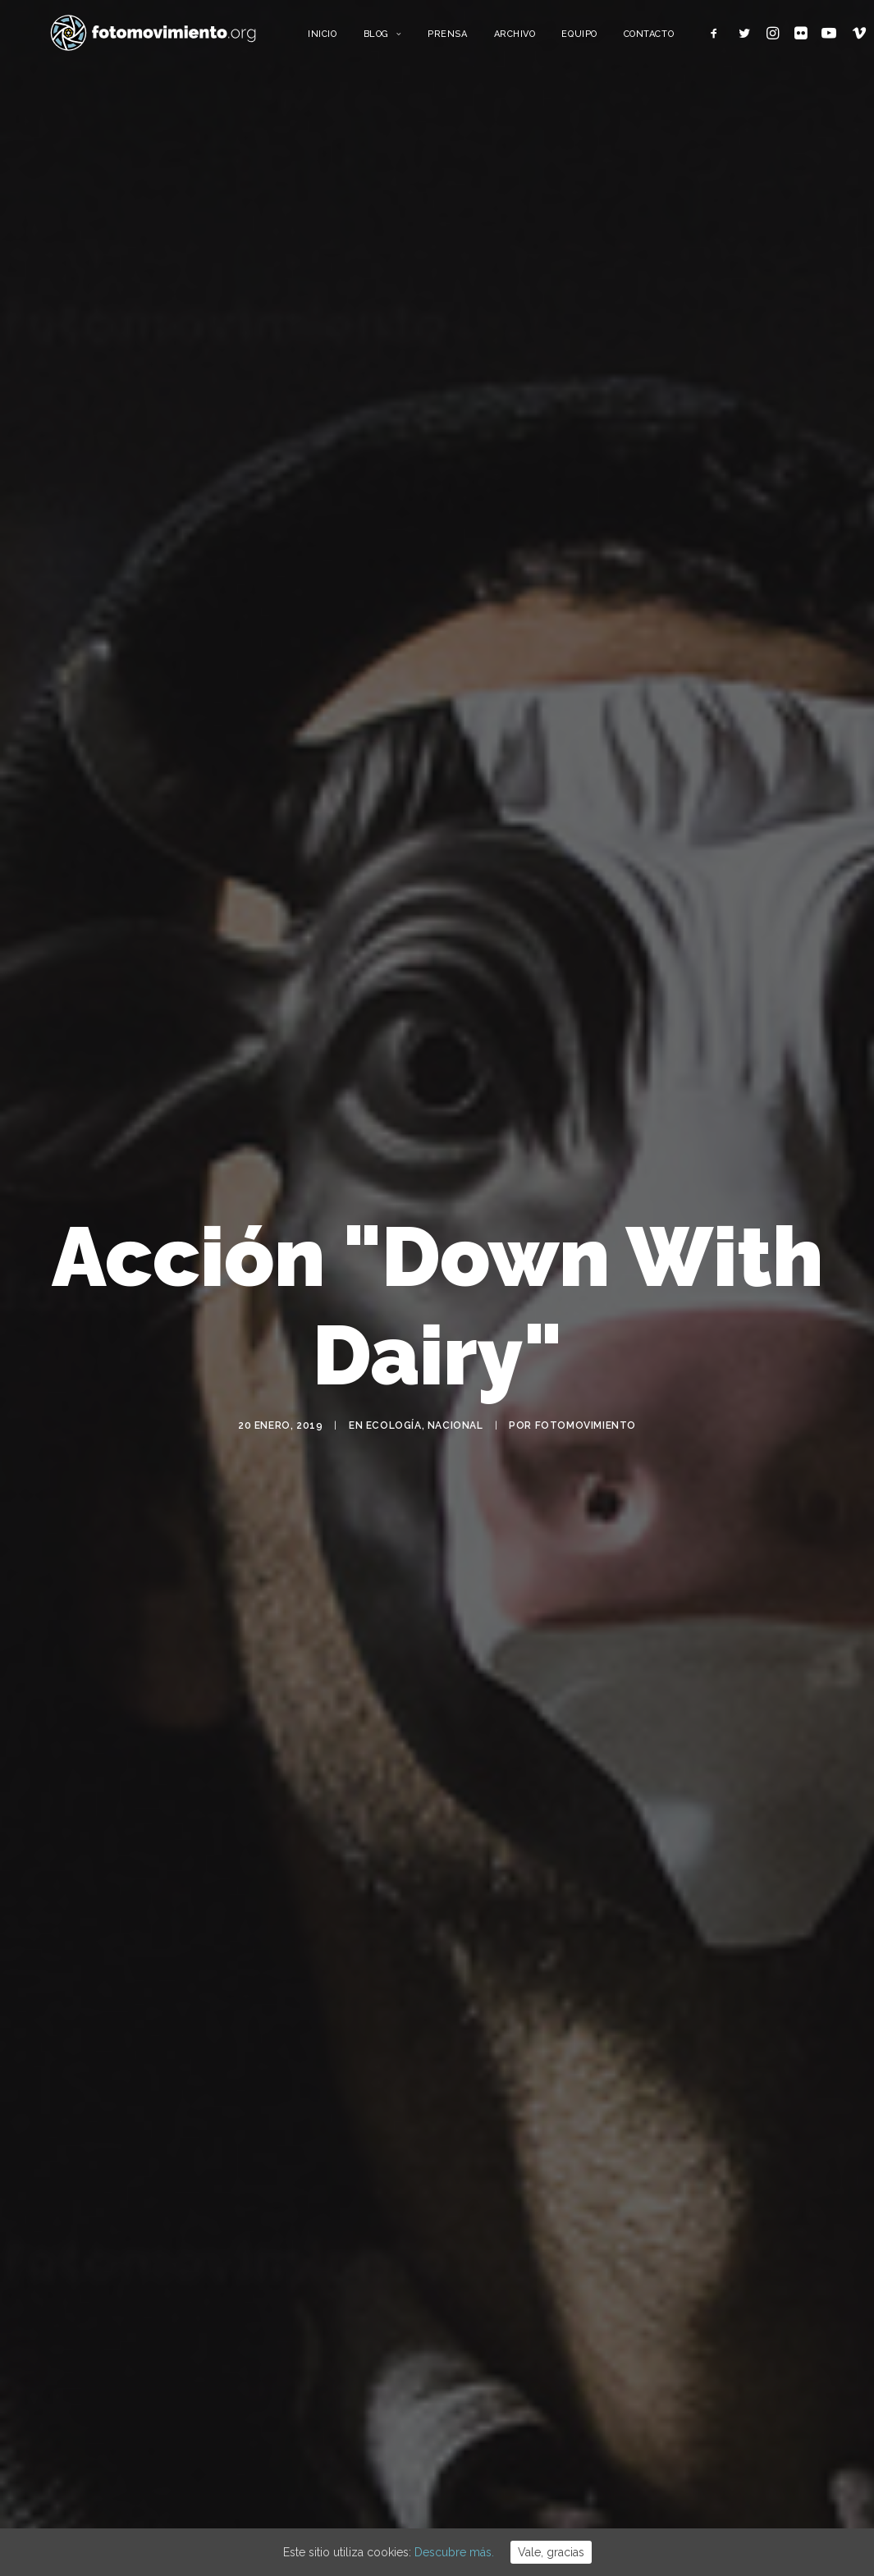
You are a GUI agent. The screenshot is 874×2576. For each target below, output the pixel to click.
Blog (411, 39)
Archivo (544, 39)
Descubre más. (454, 2552)
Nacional (455, 1431)
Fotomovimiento (585, 1431)
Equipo (608, 39)
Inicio (351, 39)
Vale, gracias (551, 2552)
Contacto (678, 39)
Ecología (394, 1431)
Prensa (476, 39)
